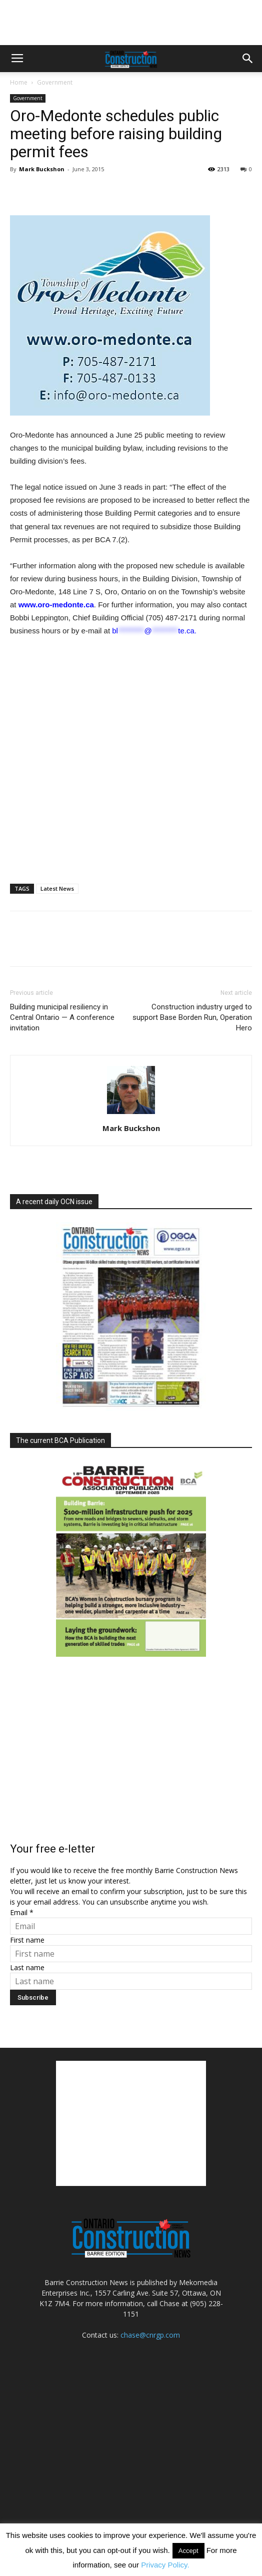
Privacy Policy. (165, 2564)
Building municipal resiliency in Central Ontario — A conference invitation (62, 1017)
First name (27, 1940)
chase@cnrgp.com (150, 2335)
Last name (27, 1967)
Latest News (57, 888)
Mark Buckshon (41, 169)
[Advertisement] (131, 2123)
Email (22, 1912)
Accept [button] (188, 2550)
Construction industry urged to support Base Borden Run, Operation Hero (192, 1017)
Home (19, 82)
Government (54, 82)
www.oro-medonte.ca (56, 604)
